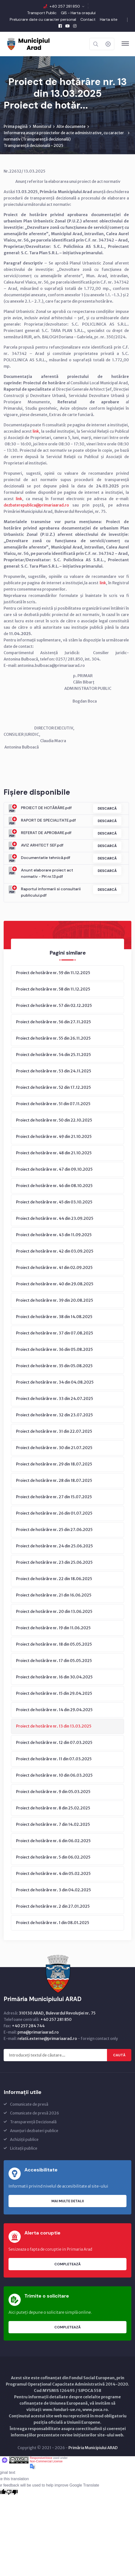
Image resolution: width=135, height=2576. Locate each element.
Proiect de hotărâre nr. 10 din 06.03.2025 (54, 1775)
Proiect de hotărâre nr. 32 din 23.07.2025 (54, 1414)
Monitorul (42, 126)
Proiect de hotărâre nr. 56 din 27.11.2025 (53, 1021)
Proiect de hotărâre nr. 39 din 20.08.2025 (54, 1300)
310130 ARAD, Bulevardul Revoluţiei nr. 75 (57, 2013)
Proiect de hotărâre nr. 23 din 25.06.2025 (54, 1562)
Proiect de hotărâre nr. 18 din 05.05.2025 (54, 1644)
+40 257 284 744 (28, 2025)
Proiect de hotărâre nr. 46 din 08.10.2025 (54, 1185)
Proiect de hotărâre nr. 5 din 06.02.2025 (53, 1857)
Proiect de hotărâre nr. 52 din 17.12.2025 (53, 1087)
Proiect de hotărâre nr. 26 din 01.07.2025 (54, 1513)
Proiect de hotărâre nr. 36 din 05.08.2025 (54, 1349)
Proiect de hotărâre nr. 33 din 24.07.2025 (54, 1398)
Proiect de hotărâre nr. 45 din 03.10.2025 (54, 1202)
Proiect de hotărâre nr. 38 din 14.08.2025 (54, 1316)
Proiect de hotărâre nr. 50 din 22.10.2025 (54, 1120)
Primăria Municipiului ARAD (93, 2447)
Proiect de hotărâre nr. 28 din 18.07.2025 (54, 1480)
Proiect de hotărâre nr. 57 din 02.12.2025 (54, 1005)
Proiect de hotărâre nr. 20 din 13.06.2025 (54, 1611)
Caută (119, 2055)
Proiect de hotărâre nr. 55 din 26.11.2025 (53, 1038)
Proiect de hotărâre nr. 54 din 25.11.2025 (53, 1054)
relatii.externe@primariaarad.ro (47, 2038)
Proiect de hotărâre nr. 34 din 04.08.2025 (55, 1382)
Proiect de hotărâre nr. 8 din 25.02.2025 (53, 1807)
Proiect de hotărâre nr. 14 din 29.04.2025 (54, 1709)
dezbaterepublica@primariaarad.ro (36, 505)
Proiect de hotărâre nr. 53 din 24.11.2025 (53, 1070)
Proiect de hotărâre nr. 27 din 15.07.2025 (54, 1496)
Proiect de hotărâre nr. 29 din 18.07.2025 (54, 1464)
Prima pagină (16, 126)
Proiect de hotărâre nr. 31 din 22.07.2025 (54, 1431)
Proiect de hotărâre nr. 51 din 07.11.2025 (53, 1103)
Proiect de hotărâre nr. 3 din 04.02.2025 (53, 1889)
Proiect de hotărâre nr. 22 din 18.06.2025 (54, 1578)
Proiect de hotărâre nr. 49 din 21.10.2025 (54, 1136)
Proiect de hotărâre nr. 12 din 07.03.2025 (54, 1742)
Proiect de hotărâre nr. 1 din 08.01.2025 (52, 1922)
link (36, 431)
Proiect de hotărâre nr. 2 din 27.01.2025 (53, 1906)
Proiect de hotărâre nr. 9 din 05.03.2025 (53, 1791)
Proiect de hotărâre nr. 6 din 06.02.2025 (53, 1840)
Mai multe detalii (67, 2201)
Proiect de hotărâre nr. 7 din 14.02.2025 (53, 1824)
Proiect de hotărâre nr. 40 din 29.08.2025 (54, 1283)
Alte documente (71, 126)
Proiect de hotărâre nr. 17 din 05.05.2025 (54, 1660)
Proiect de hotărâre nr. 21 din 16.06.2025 (53, 1595)
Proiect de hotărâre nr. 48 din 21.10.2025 (54, 1152)
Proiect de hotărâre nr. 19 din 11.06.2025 (53, 1627)
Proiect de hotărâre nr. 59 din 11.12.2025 (53, 972)
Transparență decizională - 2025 (33, 145)
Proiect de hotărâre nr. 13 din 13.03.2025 (53, 1726)
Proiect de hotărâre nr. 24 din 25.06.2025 (54, 1545)
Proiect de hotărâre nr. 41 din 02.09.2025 (54, 1267)
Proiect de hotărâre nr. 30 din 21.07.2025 (54, 1447)
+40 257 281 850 (64, 6)
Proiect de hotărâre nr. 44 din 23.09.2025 (54, 1218)
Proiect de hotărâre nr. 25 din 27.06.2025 (54, 1529)
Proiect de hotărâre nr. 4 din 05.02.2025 (53, 1873)
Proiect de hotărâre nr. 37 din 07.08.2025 (54, 1333)
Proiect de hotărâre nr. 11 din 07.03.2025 (54, 1758)
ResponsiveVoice (41, 2458)
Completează (67, 2264)
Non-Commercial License (46, 2461)
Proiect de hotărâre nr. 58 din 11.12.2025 (53, 989)
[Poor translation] (12, 2491)
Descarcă (107, 808)
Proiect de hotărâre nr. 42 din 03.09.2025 (54, 1251)
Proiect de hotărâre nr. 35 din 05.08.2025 (54, 1365)
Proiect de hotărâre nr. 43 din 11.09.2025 (54, 1234)
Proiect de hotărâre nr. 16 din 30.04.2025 (54, 1676)
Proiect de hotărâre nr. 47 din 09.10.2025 (54, 1169)
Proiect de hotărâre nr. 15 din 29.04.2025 (54, 1693)
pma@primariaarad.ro (38, 2032)
